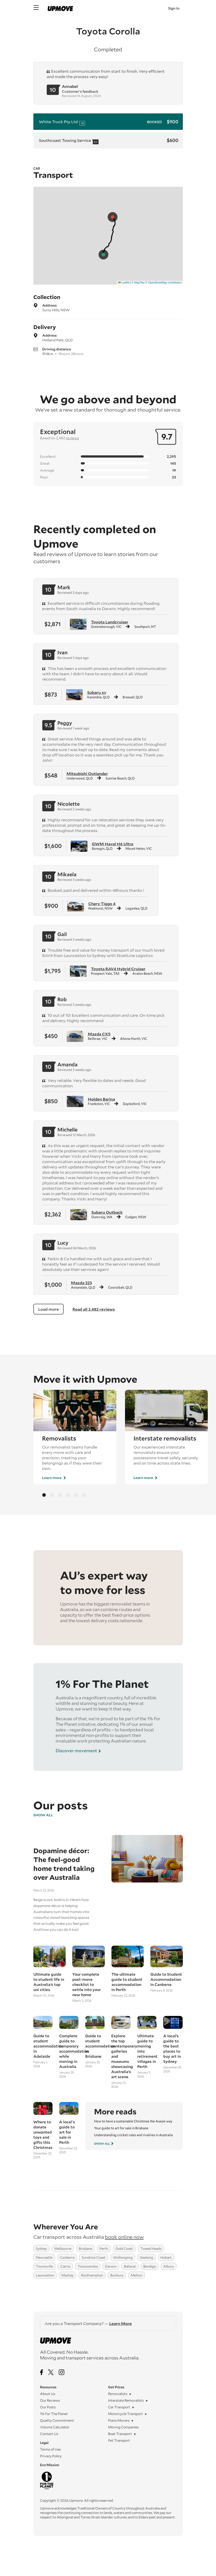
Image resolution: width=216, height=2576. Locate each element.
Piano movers (118, 2416)
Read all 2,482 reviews (94, 1309)
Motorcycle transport (125, 2409)
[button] (103, 254)
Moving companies (123, 2422)
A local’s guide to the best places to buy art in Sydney (172, 2044)
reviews (72, 438)
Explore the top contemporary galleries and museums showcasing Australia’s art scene (121, 2052)
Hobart (166, 2253)
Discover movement (76, 1746)
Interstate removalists (126, 2396)
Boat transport (120, 2429)
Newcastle (44, 2253)
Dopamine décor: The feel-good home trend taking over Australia (64, 1859)
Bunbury (116, 2271)
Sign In (174, 8)
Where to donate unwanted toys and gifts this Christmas (42, 2130)
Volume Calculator (54, 2422)
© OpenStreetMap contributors (163, 282)
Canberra (67, 2253)
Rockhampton (92, 2271)
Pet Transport (119, 2436)
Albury (168, 2262)
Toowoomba (88, 2262)
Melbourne (62, 2244)
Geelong (146, 2253)
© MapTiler (138, 282)
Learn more (52, 1473)
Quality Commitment (57, 2416)
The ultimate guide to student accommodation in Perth (126, 1977)
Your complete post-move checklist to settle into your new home (86, 1980)
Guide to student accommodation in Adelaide (43, 2041)
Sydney (41, 2244)
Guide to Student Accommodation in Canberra (166, 1975)
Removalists (117, 2389)
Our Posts (48, 2402)
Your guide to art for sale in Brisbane (121, 2124)
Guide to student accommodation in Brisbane (95, 2041)
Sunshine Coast (94, 2253)
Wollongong (123, 2253)
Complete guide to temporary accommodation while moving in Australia (69, 2047)
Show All (43, 1810)
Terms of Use (50, 2445)
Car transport (119, 2402)
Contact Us (49, 2429)
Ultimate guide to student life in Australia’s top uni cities (48, 1977)
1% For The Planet (54, 2409)
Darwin (111, 2262)
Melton (136, 2271)
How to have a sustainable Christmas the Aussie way (133, 2117)
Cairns (65, 2262)
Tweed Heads (150, 2244)
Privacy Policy (51, 2451)
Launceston (45, 2271)
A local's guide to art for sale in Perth (67, 2127)
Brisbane (85, 2244)
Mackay (67, 2271)
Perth (103, 2244)
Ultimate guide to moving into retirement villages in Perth (147, 2047)
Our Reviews (50, 2396)
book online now (124, 2232)
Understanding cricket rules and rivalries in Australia (133, 2130)
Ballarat (130, 2262)
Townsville (44, 2262)
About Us (47, 2389)
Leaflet (123, 282)
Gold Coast (124, 2244)
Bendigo (149, 2262)
